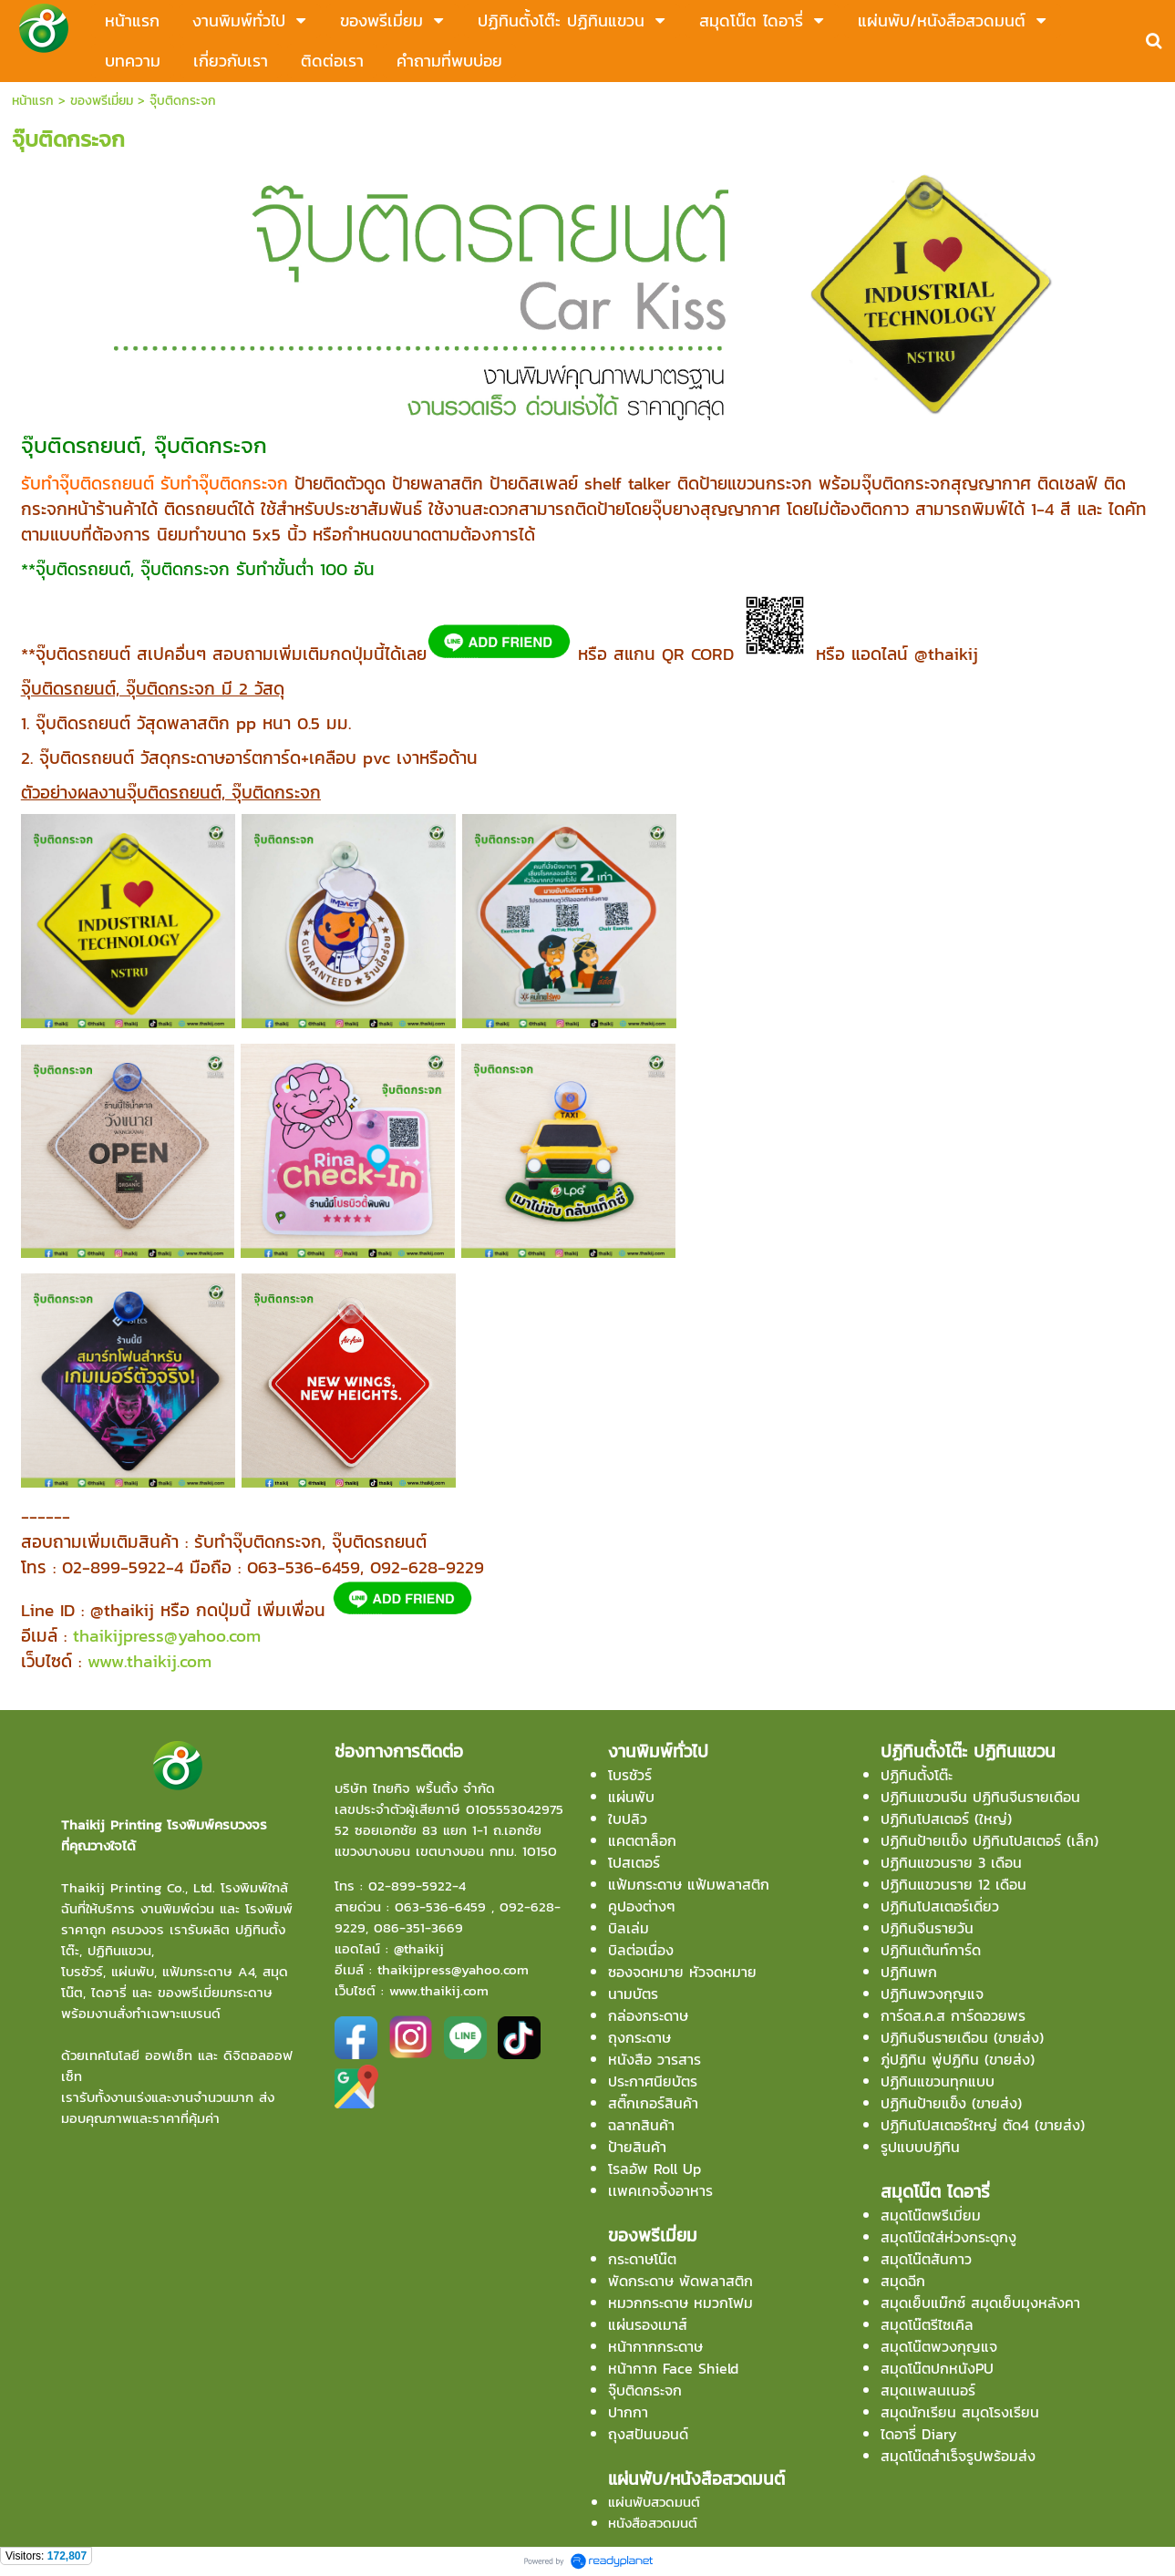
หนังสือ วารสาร (654, 2059)
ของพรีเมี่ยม (101, 100)
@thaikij (419, 1948)
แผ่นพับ (631, 1797)
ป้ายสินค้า (637, 2147)
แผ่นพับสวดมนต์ (654, 2501)
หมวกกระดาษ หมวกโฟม (680, 2302)
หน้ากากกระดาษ (655, 2346)
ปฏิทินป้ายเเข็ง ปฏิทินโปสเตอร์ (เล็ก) (989, 1840)
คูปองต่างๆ (641, 1906)
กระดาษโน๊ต (642, 2259)
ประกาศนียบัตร (652, 2081)
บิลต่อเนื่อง (641, 1950)
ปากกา (628, 2412)
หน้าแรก (33, 100)
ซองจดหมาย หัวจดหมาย (682, 1972)
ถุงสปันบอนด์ (648, 2434)
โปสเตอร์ (634, 1862)
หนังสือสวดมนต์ (652, 2522)
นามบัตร (633, 1993)
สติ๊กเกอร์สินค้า (653, 2103)
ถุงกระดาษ (639, 2037)
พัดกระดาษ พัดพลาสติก (680, 2281)
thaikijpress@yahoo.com (167, 1635)
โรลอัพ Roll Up (654, 2168)
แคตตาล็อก (642, 1840)
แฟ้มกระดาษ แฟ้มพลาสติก (688, 1884)
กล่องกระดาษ (648, 2015)
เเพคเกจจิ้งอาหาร (660, 2190)
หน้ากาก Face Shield (673, 2368)
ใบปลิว (627, 1818)
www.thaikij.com (149, 1661)
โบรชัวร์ (630, 1775)
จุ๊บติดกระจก (645, 2390)
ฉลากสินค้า (641, 2125)
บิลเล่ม (628, 1928)
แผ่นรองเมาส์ (647, 2324)
